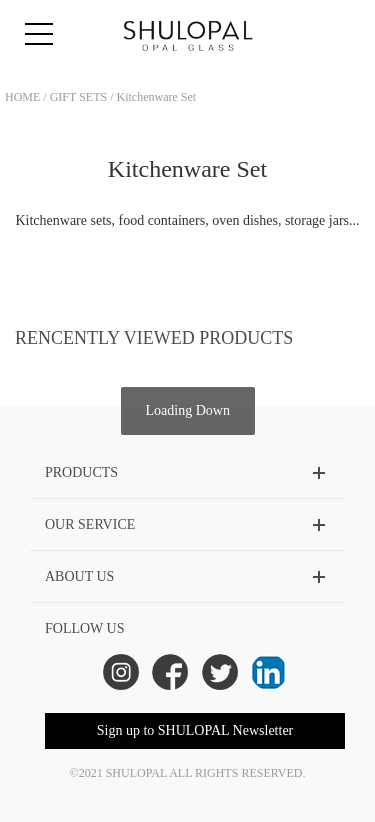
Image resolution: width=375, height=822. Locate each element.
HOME (22, 97)
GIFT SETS (78, 97)
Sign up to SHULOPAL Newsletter (195, 730)
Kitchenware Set (157, 97)
